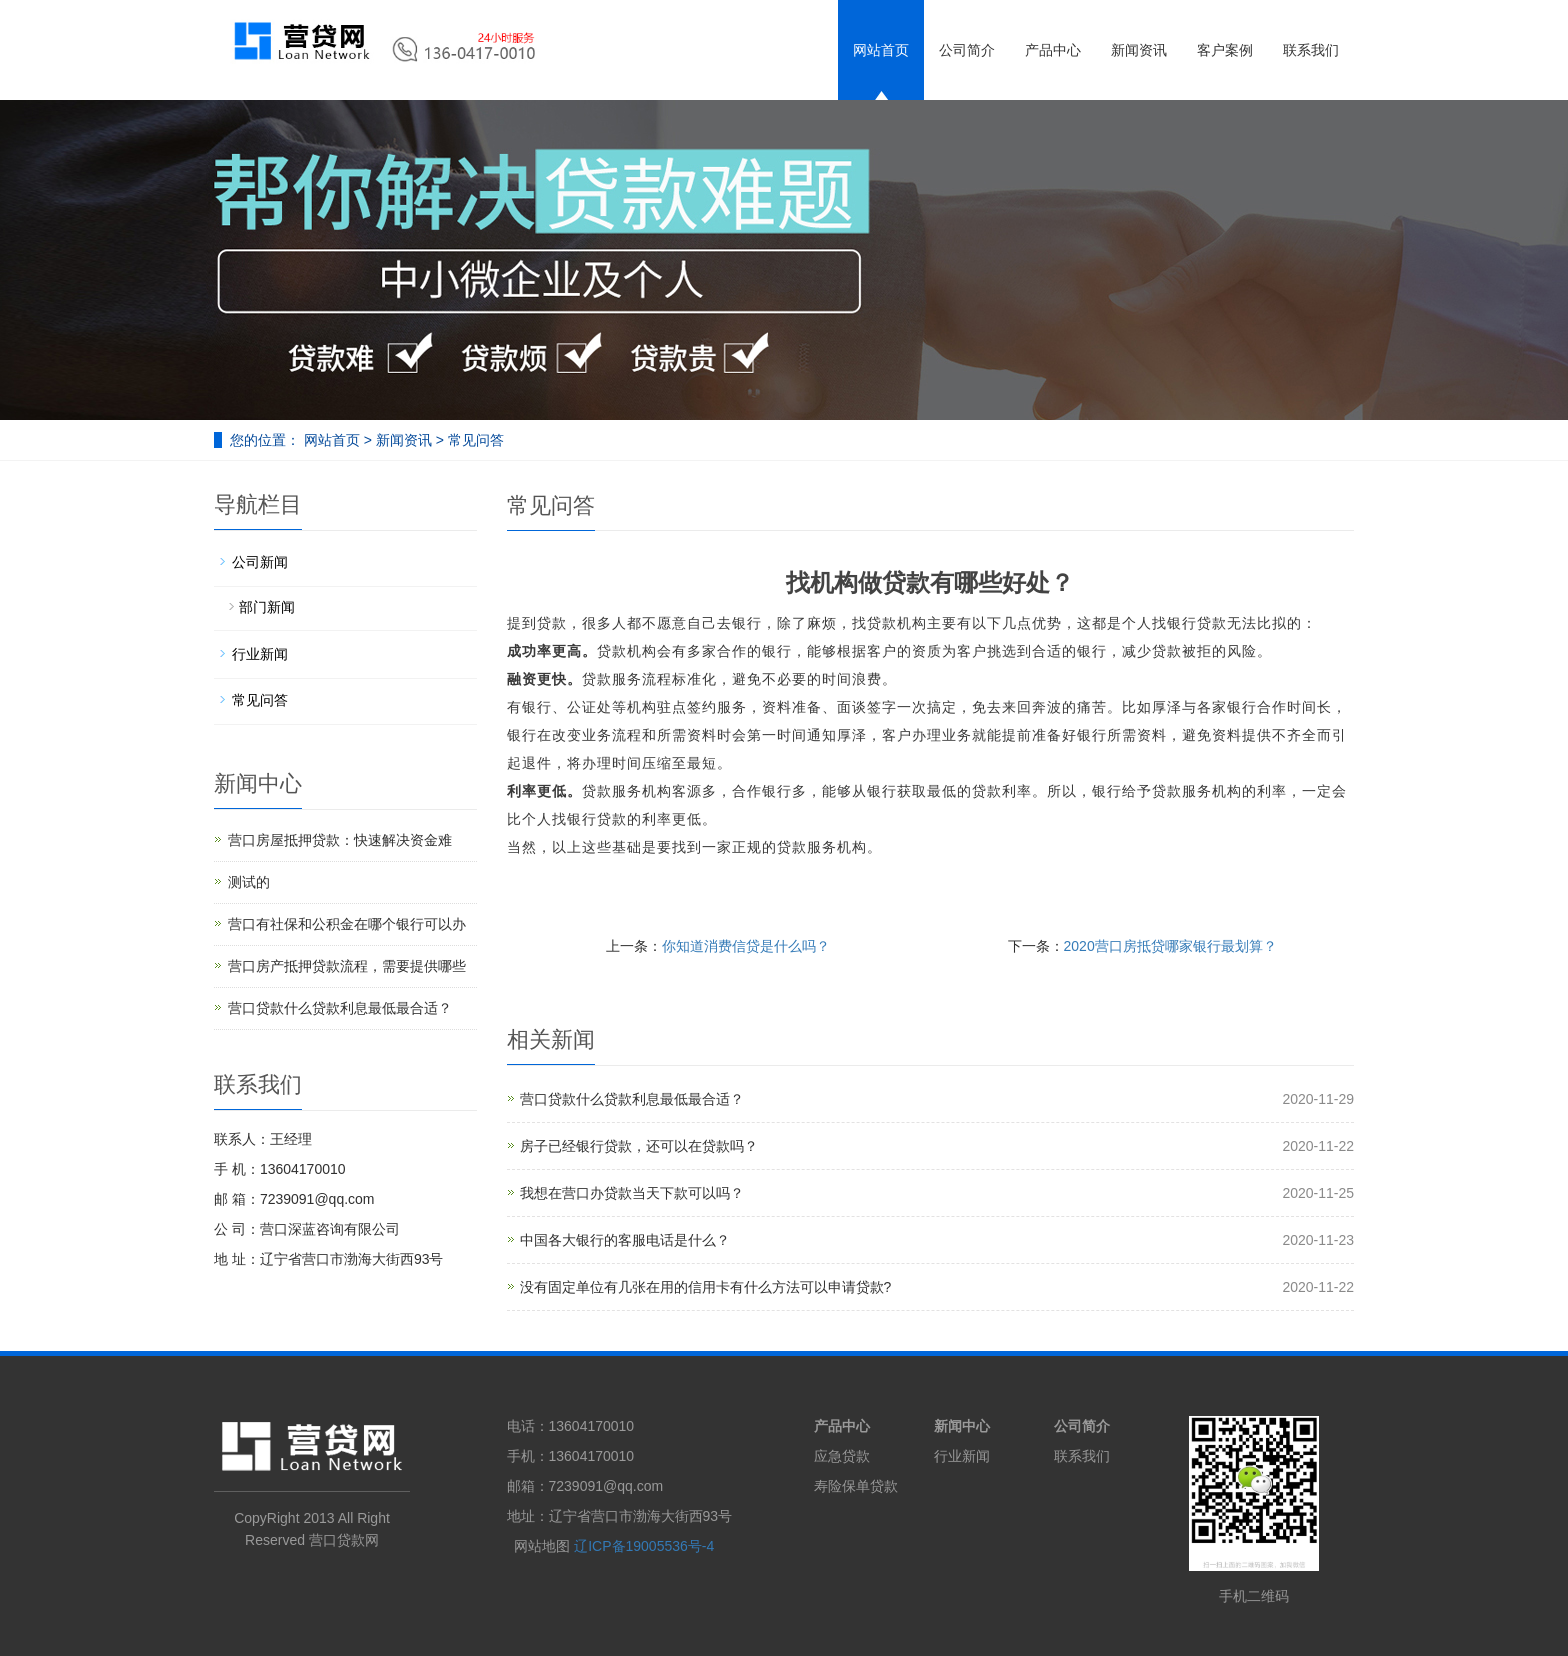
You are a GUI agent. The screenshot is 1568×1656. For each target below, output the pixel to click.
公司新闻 (260, 562)
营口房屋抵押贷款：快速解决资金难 (340, 840)
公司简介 (967, 50)
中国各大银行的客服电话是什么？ (625, 1240)
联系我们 (1311, 50)
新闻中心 (962, 1426)
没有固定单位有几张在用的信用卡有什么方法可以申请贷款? (706, 1287)
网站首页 (881, 50)
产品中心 (1053, 50)
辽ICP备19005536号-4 (644, 1546)
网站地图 (542, 1546)
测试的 (249, 882)
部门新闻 (267, 607)
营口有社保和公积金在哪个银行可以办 (347, 924)
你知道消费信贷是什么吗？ (746, 946)
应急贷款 (842, 1456)
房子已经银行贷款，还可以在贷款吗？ (639, 1146)
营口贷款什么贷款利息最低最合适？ (632, 1099)
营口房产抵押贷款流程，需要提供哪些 (347, 966)
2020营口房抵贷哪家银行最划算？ (1170, 946)
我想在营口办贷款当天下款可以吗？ (632, 1193)
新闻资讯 (1139, 50)
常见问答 (474, 440)
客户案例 (1225, 50)
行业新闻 (260, 654)
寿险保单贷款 (856, 1486)
